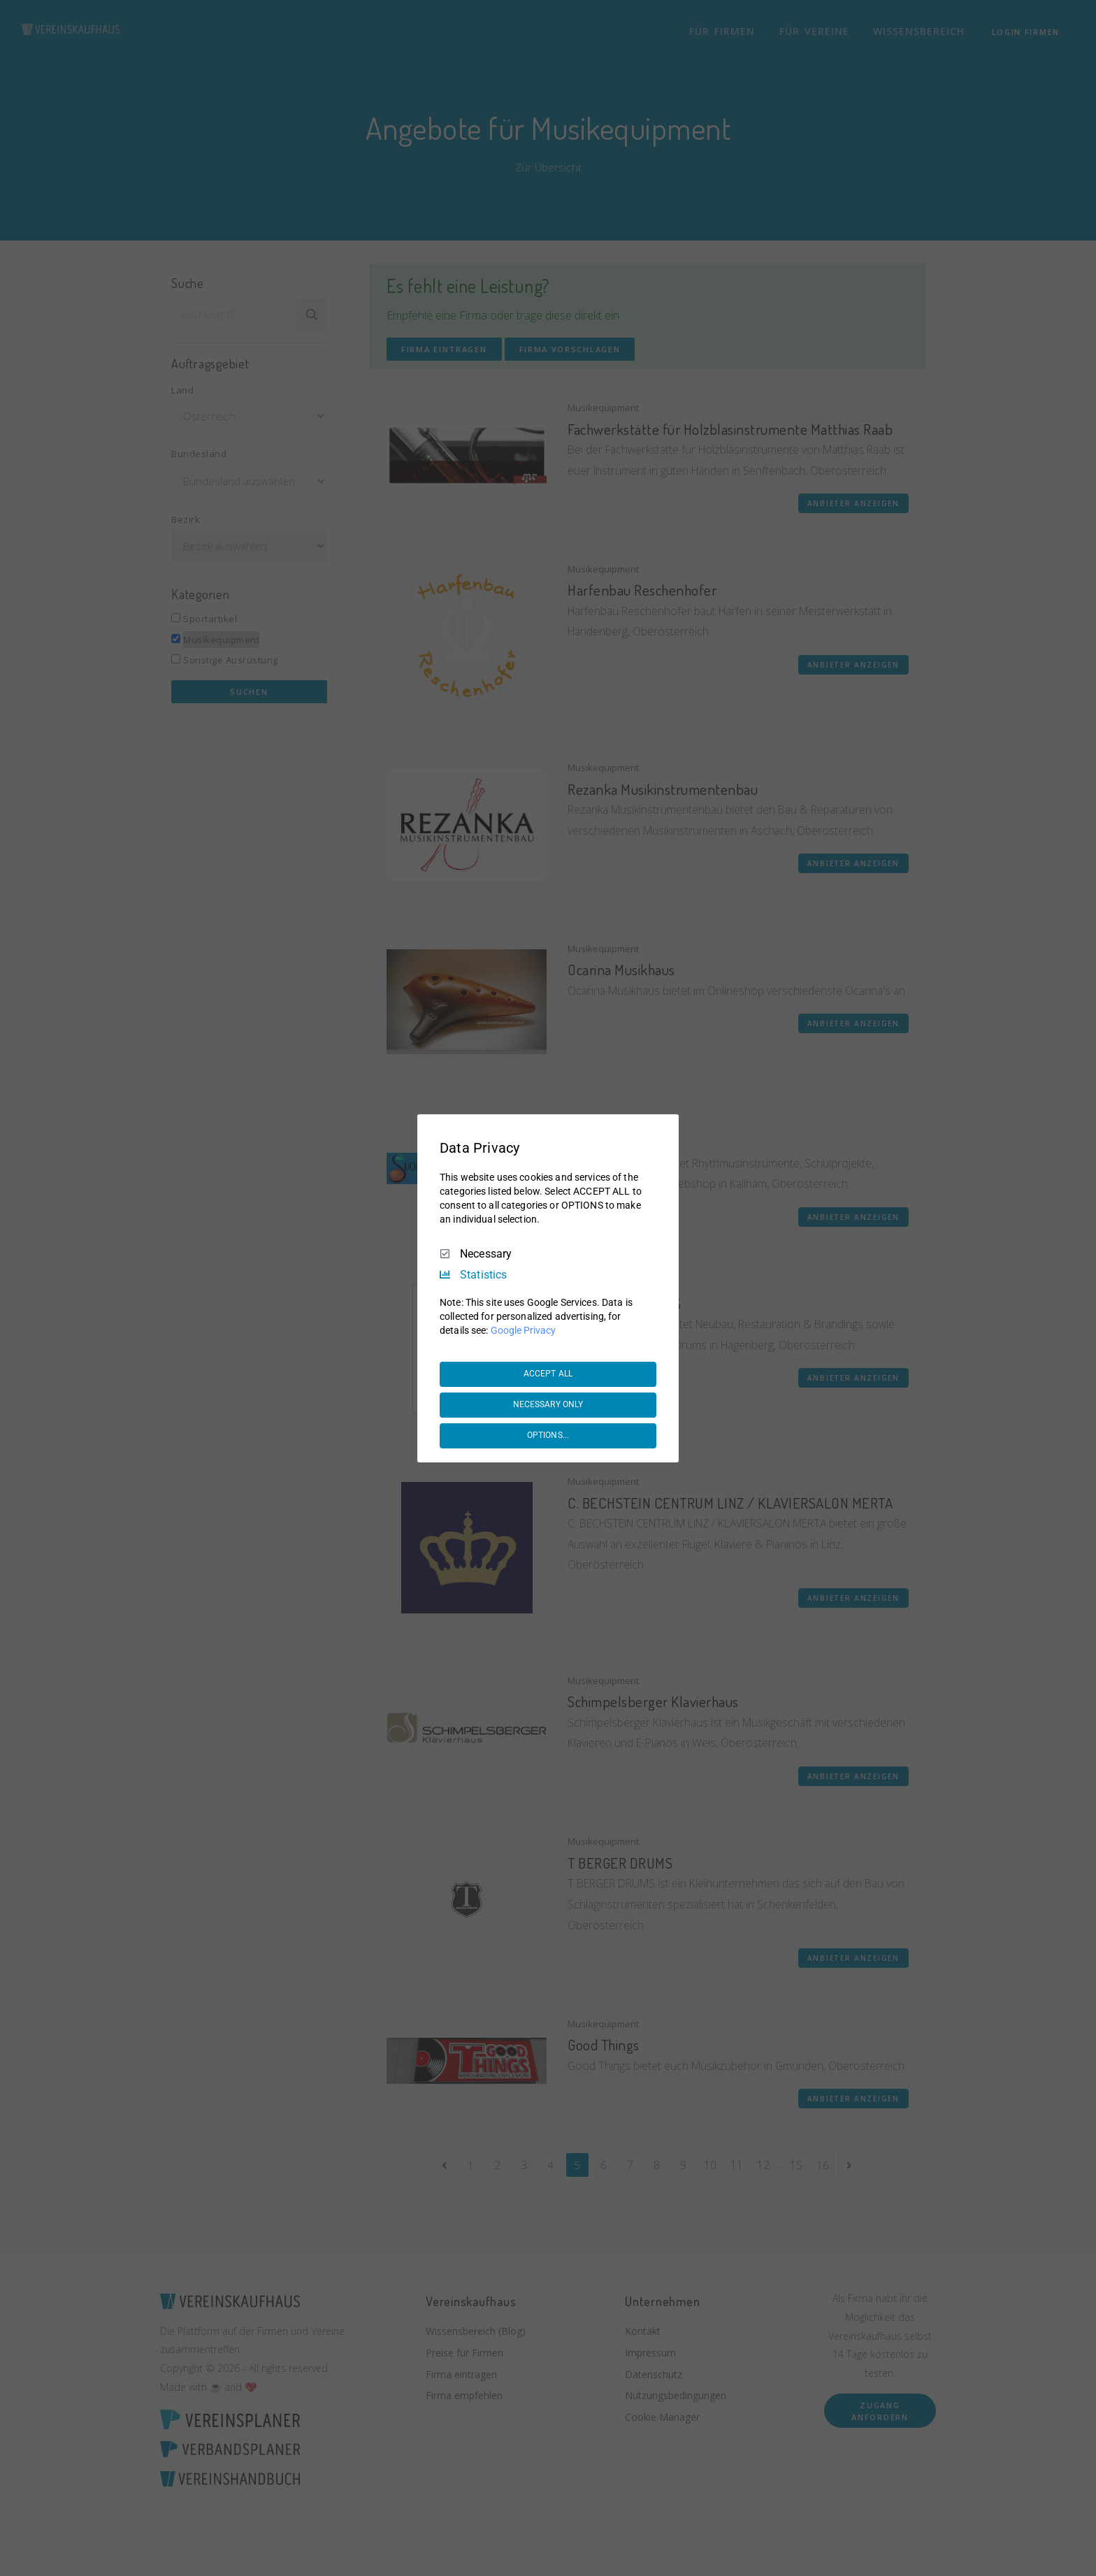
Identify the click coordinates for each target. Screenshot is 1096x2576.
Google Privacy (523, 1330)
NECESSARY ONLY (548, 1404)
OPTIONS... (548, 1435)
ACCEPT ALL (548, 1374)
